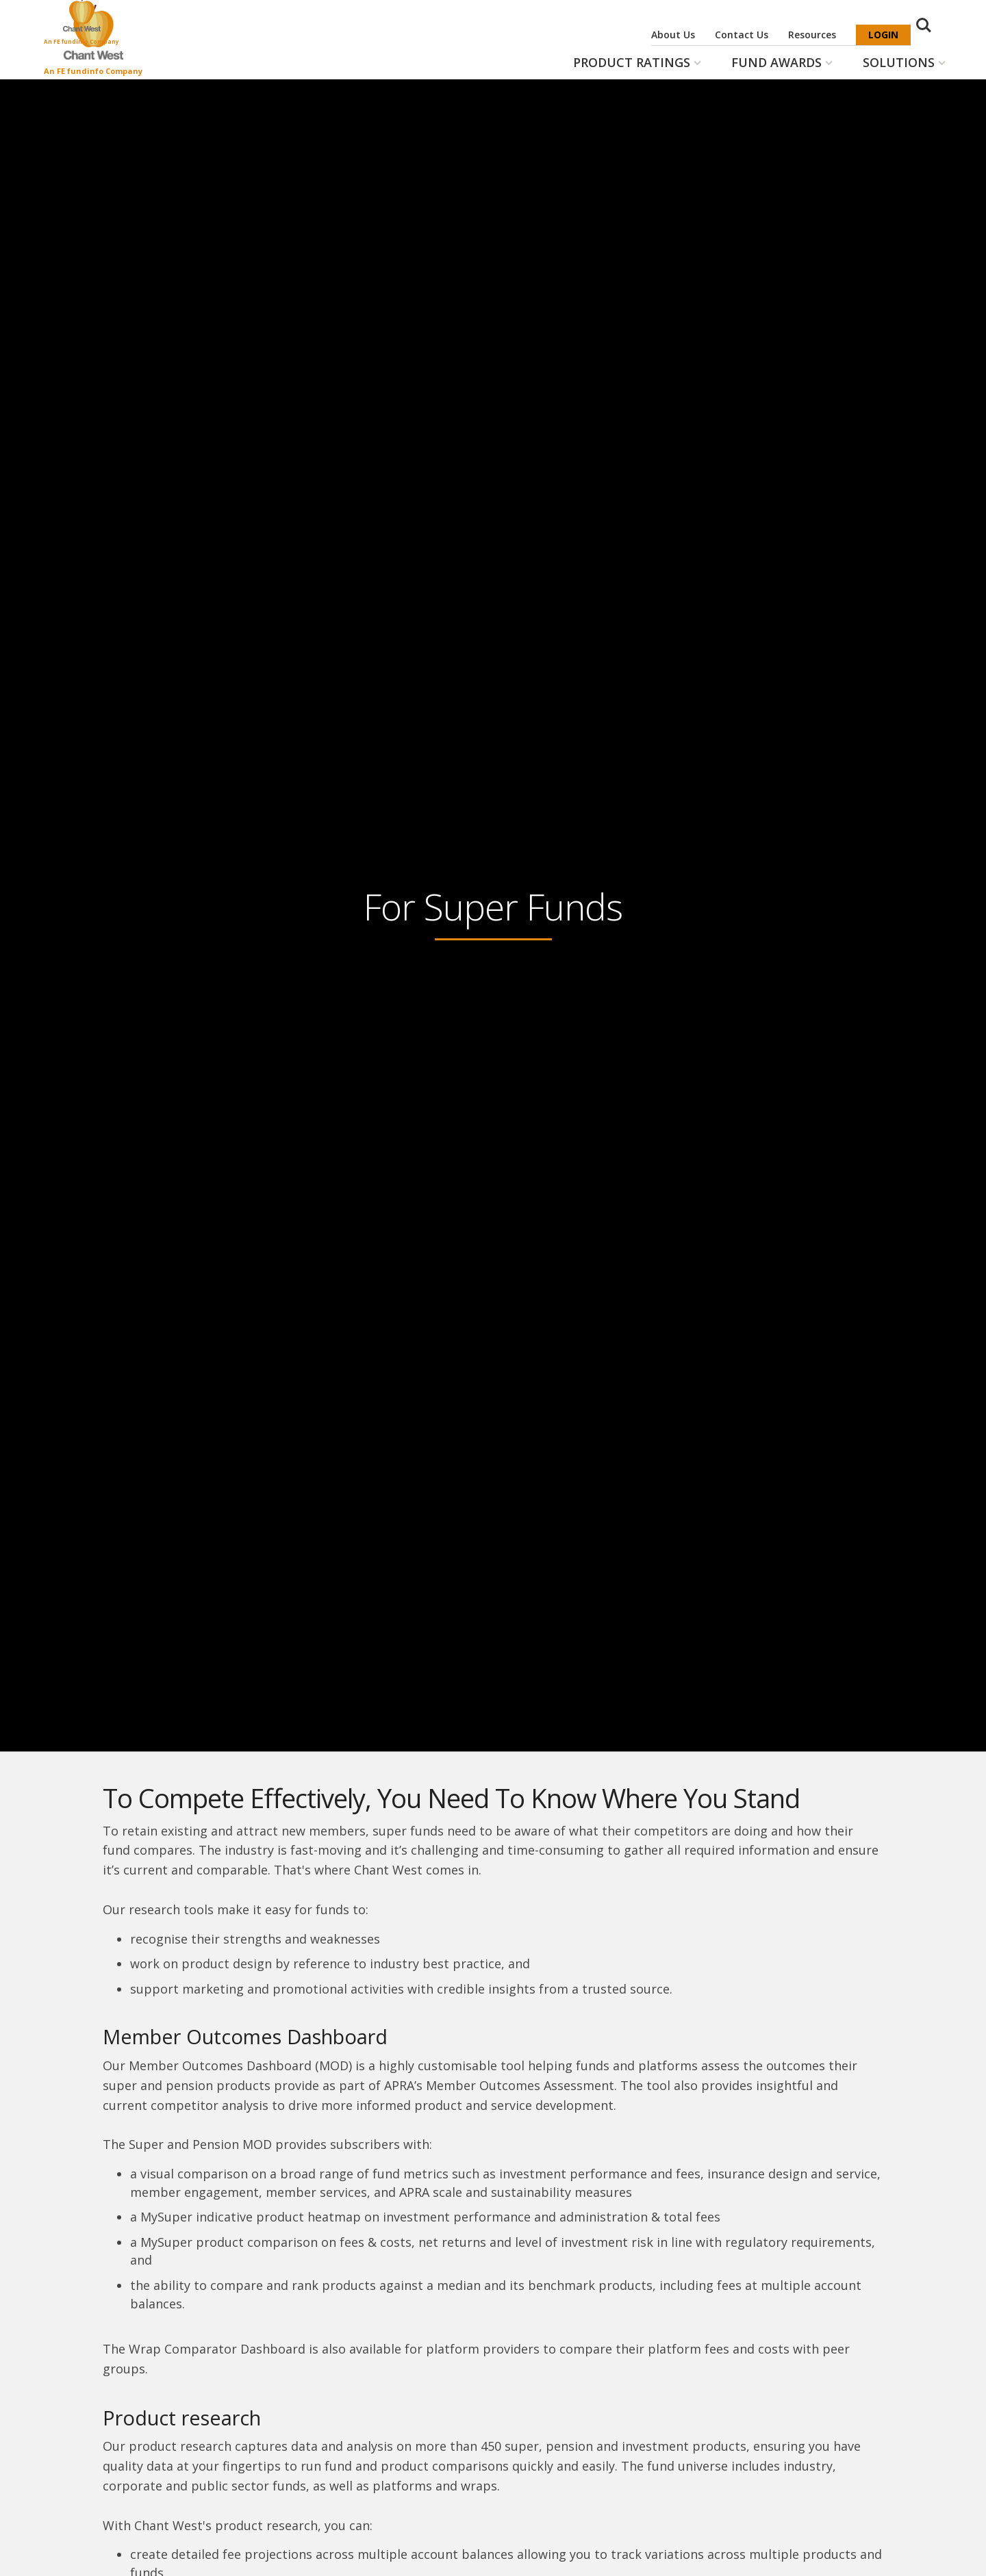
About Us (673, 34)
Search (930, 36)
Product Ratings (631, 62)
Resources (812, 34)
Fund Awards (776, 62)
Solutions (899, 62)
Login (883, 34)
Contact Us (741, 34)
